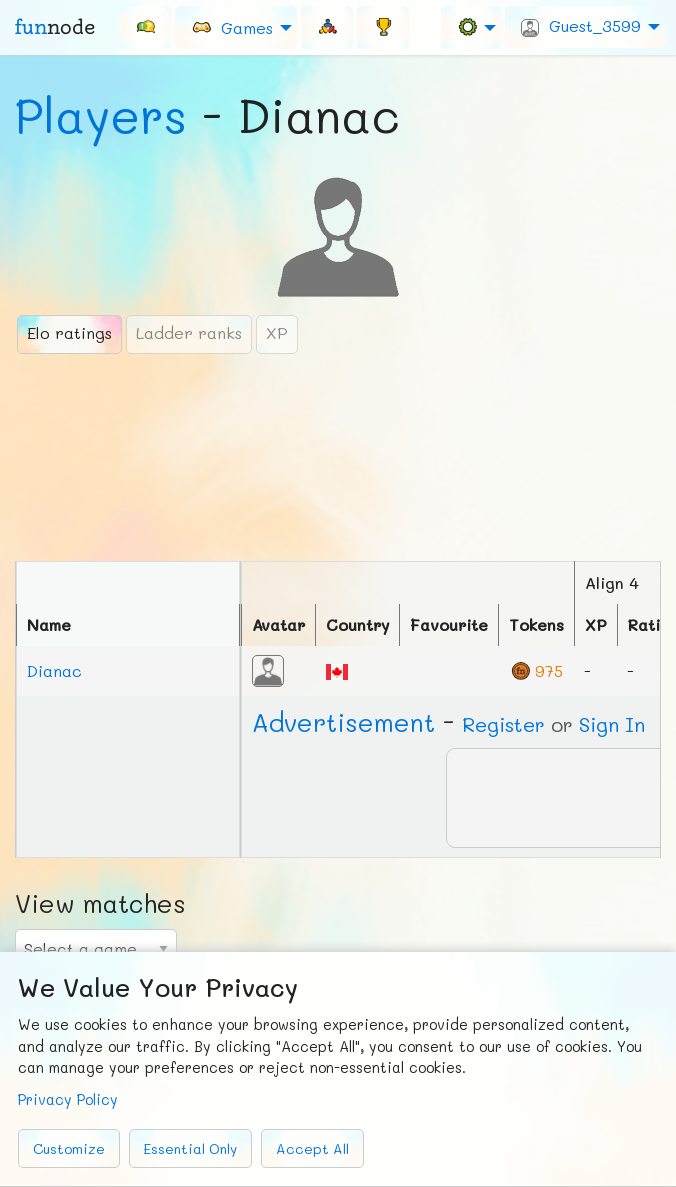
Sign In (612, 724)
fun (55, 27)
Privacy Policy (68, 1099)
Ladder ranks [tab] (189, 332)
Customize (69, 1148)
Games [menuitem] (232, 26)
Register (503, 724)
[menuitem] (145, 27)
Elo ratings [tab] (69, 332)
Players (101, 115)
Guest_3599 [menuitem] (581, 26)
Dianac (54, 670)
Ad (343, 722)
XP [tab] (277, 332)
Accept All (312, 1148)
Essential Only (190, 1148)
